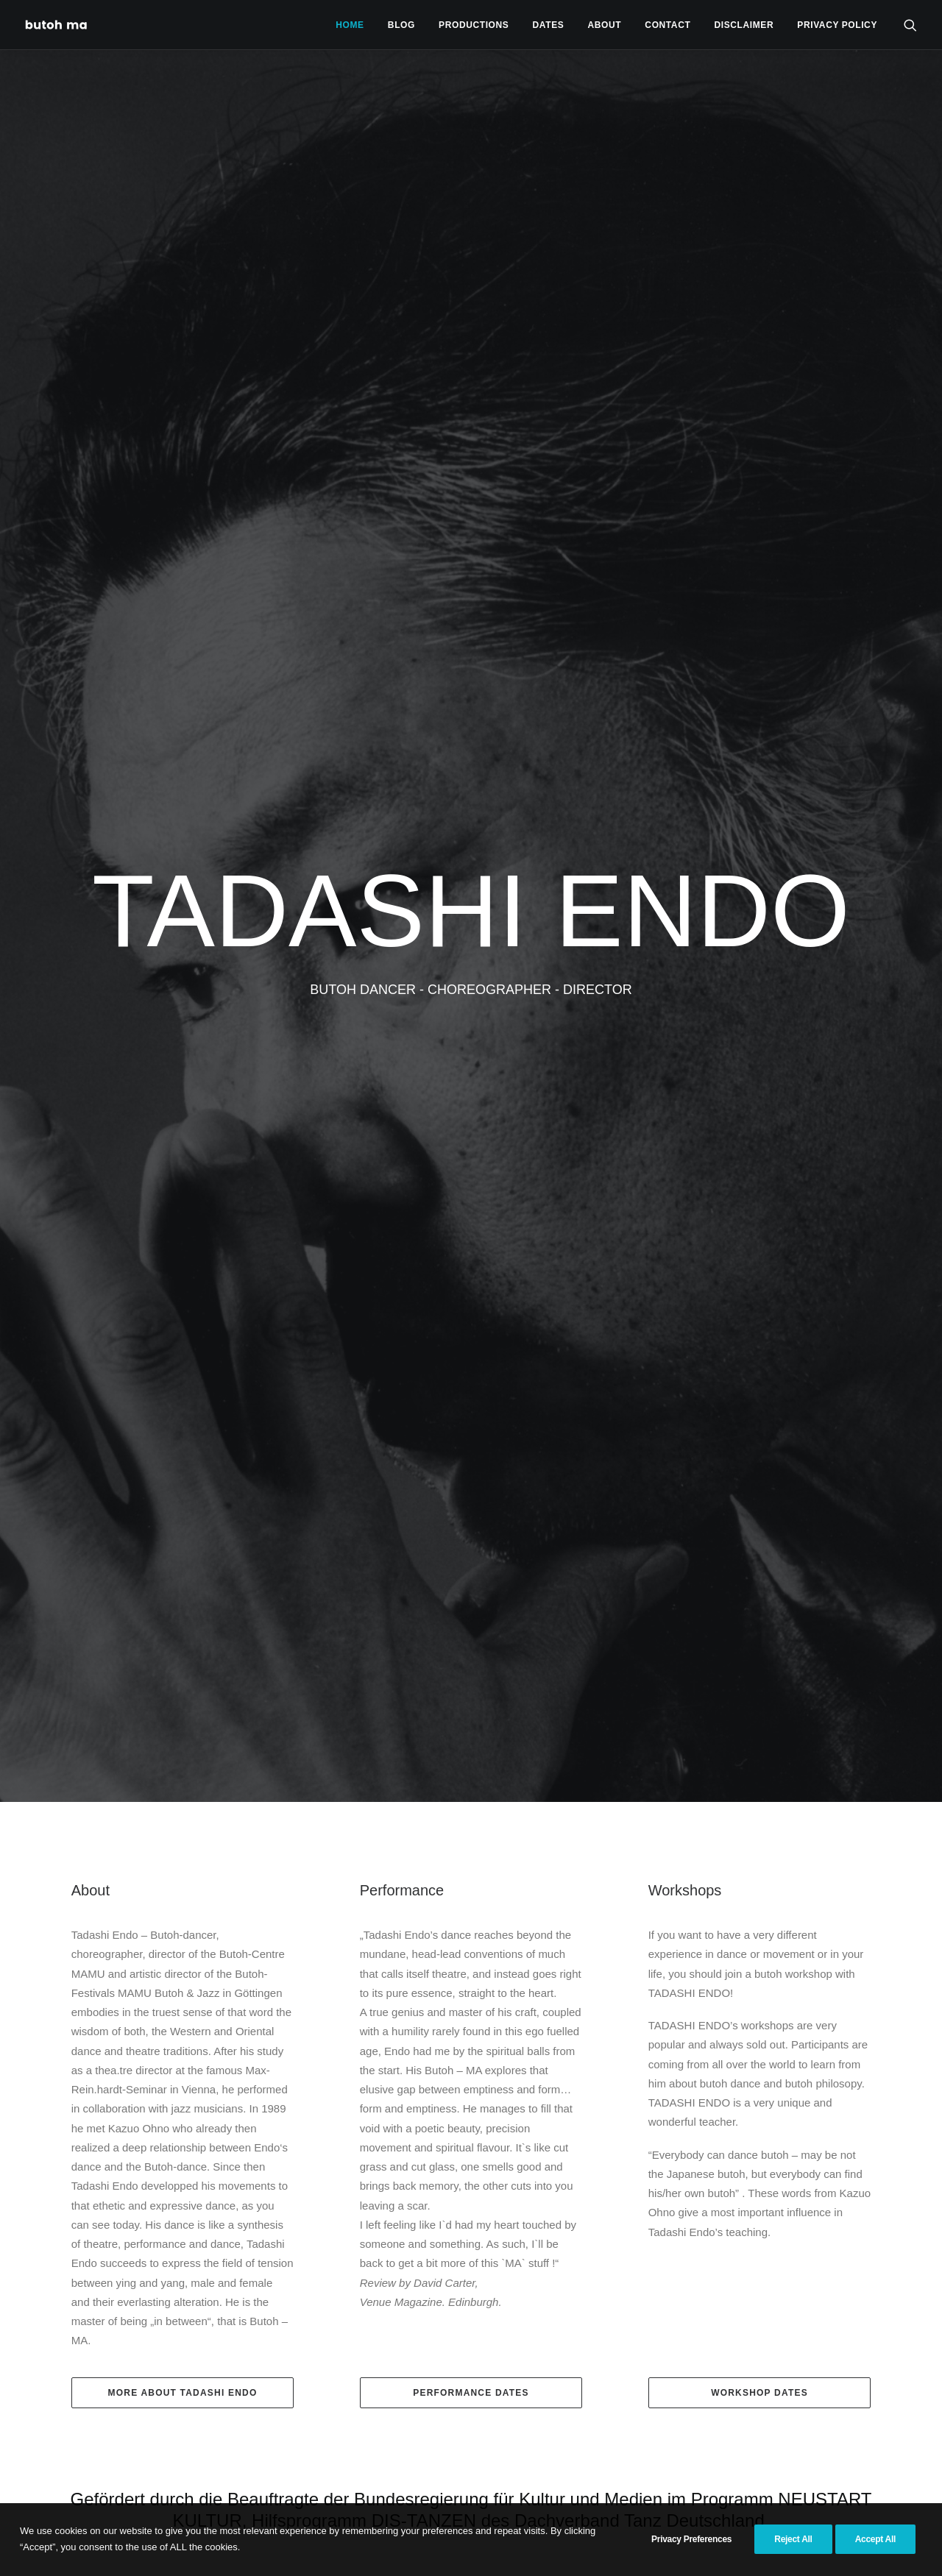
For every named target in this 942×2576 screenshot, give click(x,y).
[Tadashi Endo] (57, 24)
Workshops (685, 458)
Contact (667, 25)
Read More (106, 2324)
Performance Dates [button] (471, 961)
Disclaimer (744, 25)
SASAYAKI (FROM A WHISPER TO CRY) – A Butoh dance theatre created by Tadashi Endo (640, 2086)
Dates (548, 25)
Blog (401, 25)
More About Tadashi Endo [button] (183, 961)
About (605, 25)
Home (350, 25)
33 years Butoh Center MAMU (105, 1962)
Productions (474, 25)
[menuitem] (349, 24)
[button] (910, 24)
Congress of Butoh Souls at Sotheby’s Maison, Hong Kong (294, 1847)
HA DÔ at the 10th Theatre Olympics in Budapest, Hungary (467, 1964)
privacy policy (837, 25)
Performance (402, 458)
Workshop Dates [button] (759, 961)
